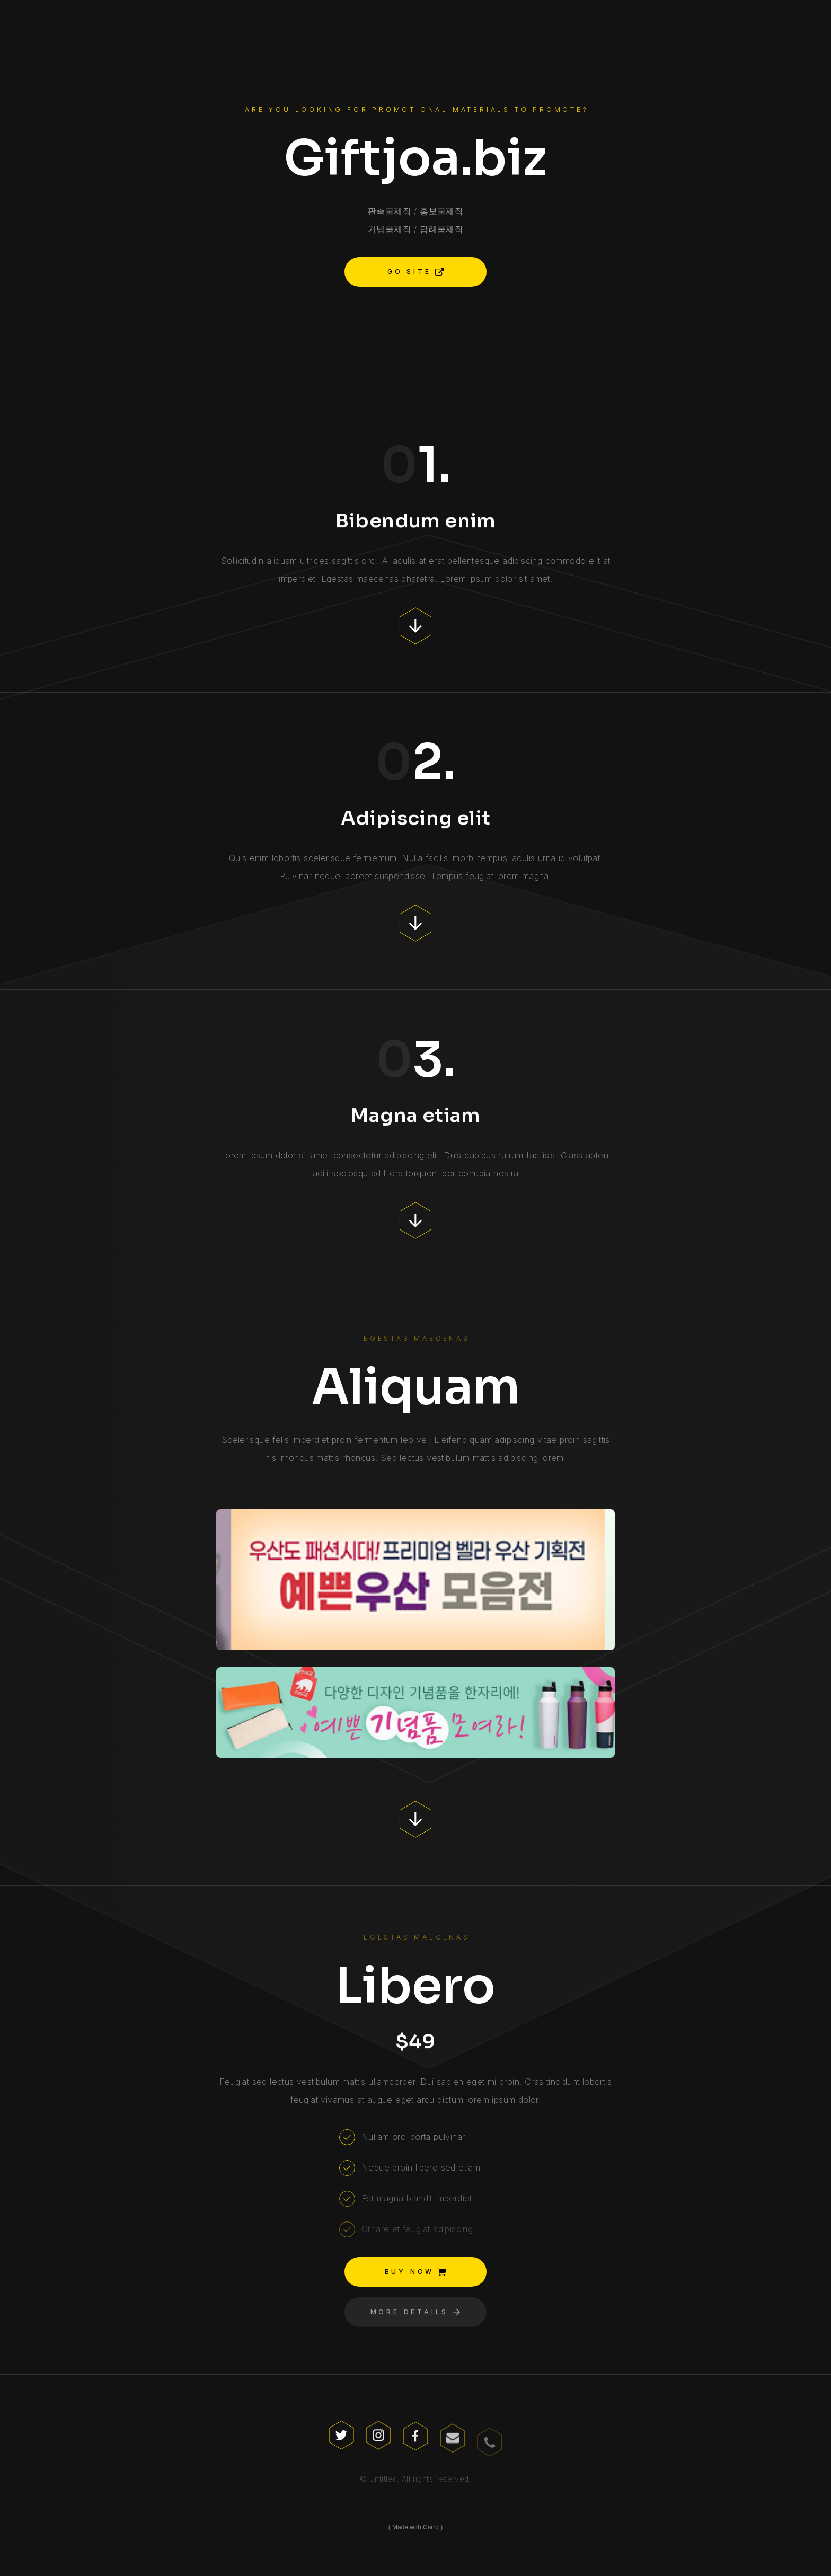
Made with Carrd (415, 2527)
